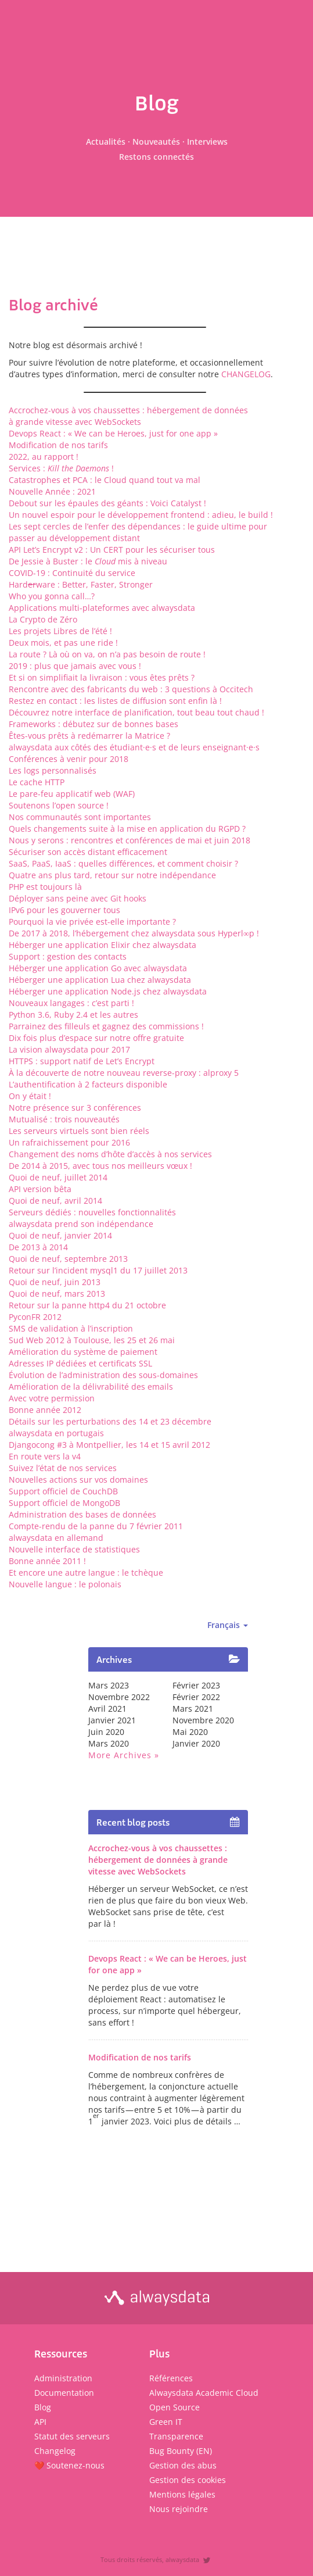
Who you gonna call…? (52, 596)
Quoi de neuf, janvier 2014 (60, 1235)
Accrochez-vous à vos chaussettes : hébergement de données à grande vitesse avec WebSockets (128, 416)
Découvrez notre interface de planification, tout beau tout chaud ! (136, 712)
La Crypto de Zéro (43, 619)
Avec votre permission (52, 1398)
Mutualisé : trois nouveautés (64, 1119)
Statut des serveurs (72, 2436)
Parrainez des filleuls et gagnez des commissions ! (106, 1026)
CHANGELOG (246, 374)
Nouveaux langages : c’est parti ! (71, 1002)
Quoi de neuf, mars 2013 (57, 1293)
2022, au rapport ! (43, 456)
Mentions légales (182, 2494)
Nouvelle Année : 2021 (52, 491)
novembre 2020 (203, 1720)
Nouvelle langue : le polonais (65, 1584)
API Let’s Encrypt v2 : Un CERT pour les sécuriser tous (112, 549)
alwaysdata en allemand (56, 1537)
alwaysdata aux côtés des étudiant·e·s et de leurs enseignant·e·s (134, 747)
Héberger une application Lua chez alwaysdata (100, 979)
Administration (63, 2378)
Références (171, 2378)
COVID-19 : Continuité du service (72, 572)
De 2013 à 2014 (38, 1247)
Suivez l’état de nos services (63, 1467)
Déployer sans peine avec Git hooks (77, 898)
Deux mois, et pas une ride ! (63, 642)
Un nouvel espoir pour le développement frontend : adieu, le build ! (141, 514)
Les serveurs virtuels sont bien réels (79, 1130)
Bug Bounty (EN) (180, 2450)
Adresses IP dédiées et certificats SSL (80, 1363)
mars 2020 (108, 1743)
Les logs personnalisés (52, 770)
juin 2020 (106, 1731)
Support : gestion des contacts (68, 956)
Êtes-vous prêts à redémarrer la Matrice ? (89, 735)
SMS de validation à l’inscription (71, 1328)
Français (227, 1624)
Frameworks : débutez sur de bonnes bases (93, 723)
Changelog (54, 2450)
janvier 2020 (196, 1743)
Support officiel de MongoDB (64, 1502)
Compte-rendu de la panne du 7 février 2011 (96, 1526)
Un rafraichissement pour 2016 (69, 1142)
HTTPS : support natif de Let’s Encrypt (81, 1061)
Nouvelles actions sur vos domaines (78, 1479)
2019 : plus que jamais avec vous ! (75, 665)
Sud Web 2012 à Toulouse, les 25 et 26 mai (92, 1340)
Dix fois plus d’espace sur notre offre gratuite (96, 1037)
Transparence (176, 2436)
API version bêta (40, 1188)
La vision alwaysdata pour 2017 (69, 1049)
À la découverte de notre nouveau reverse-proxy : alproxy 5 (124, 1072)
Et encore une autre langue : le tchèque (86, 1572)
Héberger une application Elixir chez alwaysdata (102, 944)
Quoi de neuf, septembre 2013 (68, 1258)
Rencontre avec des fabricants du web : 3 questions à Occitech (131, 689)
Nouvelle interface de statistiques (74, 1549)
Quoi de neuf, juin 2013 (54, 1281)
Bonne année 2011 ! (47, 1560)
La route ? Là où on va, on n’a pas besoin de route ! (107, 654)
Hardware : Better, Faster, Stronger (81, 584)
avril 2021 (107, 1708)
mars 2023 (108, 1685)
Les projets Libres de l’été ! (60, 630)
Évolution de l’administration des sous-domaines (103, 1374)
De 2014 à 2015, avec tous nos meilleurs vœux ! (100, 1165)
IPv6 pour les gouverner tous (64, 909)
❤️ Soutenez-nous (69, 2465)
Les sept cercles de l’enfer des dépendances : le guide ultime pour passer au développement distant (138, 532)
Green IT (165, 2421)
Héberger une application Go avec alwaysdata (98, 968)
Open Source (174, 2407)
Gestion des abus (183, 2465)
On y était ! (30, 1095)
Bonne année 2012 (45, 1409)
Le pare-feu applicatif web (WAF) (72, 793)
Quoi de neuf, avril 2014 (55, 1200)
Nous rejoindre (178, 2508)
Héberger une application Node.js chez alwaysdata (108, 991)
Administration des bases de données (82, 1514)
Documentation (64, 2392)
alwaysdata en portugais (56, 1433)
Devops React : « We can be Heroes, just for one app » (113, 433)
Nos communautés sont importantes (80, 816)
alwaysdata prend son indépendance (81, 1223)
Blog (42, 2407)
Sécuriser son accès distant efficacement (88, 851)
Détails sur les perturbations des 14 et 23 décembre (110, 1421)
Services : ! (61, 468)
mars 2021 (192, 1708)
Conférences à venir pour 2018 (68, 758)
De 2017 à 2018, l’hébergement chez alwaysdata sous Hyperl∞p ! (134, 933)
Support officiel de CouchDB (63, 1491)
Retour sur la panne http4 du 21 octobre (87, 1305)
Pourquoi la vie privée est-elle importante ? (92, 921)
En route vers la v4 (45, 1456)
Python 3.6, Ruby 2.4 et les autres (73, 1014)
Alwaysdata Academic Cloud (203, 2392)
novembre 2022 (119, 1696)
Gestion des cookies (187, 2479)
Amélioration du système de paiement (83, 1351)
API (40, 2421)
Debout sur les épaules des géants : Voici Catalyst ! (107, 503)
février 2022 (196, 1696)
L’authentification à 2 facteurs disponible (88, 1084)
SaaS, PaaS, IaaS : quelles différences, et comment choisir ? (123, 863)
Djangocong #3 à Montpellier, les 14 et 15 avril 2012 (109, 1444)
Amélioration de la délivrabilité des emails (91, 1386)
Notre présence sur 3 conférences (75, 1107)
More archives (120, 1755)
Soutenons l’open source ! (59, 805)
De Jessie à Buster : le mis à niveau (88, 561)
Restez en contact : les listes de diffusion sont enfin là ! (115, 700)
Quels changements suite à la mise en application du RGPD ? (127, 828)
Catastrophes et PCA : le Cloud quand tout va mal (104, 479)
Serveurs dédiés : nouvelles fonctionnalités (92, 1212)
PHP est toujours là (45, 886)
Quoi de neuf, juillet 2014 (58, 1177)
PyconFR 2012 (35, 1316)
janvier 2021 (112, 1720)
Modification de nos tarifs (58, 444)
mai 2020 (190, 1731)
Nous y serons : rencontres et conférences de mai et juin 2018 (129, 840)
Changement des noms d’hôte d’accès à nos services (110, 1154)
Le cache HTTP (36, 782)
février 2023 (196, 1685)
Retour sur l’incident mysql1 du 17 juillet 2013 (98, 1270)
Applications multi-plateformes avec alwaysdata (102, 607)
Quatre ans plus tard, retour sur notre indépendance (112, 875)
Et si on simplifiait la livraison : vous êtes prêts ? (102, 677)
